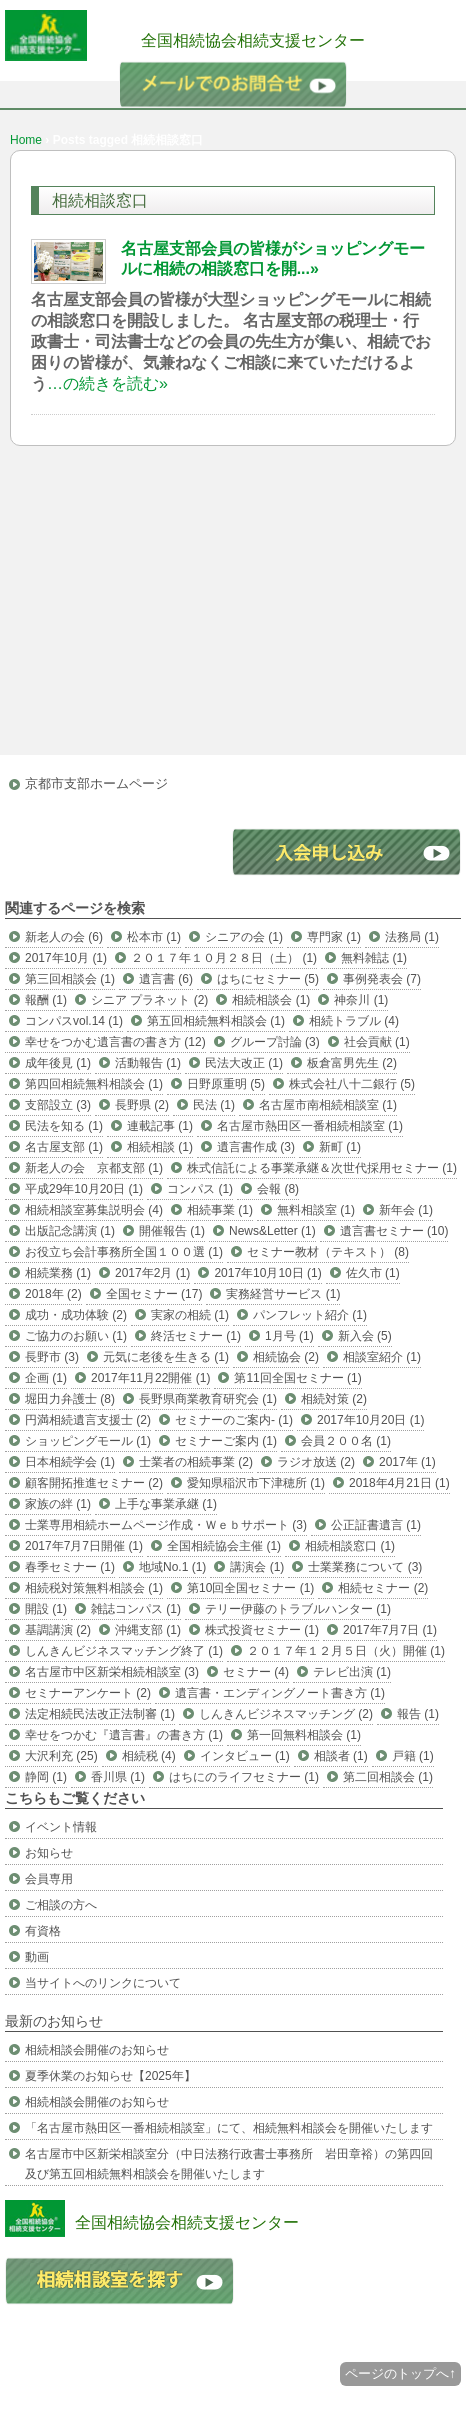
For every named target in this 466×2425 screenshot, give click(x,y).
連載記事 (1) (160, 1126)
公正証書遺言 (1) (376, 1525)
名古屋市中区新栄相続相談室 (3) (112, 1672)
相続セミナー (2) (383, 1588)
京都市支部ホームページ (96, 783)
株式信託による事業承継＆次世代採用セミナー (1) (322, 1168)
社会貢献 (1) (377, 1042)
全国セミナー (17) (154, 1294)
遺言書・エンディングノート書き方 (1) (280, 1693)
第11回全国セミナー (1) (297, 1378)
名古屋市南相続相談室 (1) (328, 1105)
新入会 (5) (365, 1336)
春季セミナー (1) (70, 1567)
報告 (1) (418, 1714)
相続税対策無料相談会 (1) (94, 1588)
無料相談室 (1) (316, 1210)
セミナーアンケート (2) (88, 1693)
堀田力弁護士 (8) (70, 1399)
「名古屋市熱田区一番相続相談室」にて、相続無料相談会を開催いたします (229, 2128)
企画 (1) (46, 1378)
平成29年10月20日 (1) (84, 1189)
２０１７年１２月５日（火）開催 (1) (346, 1651)
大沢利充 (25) (61, 1756)
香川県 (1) (118, 1777)
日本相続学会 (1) (70, 1462)
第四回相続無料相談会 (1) (94, 1084)
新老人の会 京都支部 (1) (94, 1168)
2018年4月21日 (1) (399, 1483)
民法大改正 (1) (244, 1063)
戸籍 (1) (413, 1756)
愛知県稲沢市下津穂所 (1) (256, 1483)
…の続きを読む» (107, 383)
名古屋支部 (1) (64, 1147)
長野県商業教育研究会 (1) (208, 1399)
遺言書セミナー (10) (394, 1231)
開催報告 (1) (172, 1231)
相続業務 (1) (58, 1273)
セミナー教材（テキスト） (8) (328, 1252)
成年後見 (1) (58, 1063)
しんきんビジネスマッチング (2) (286, 1714)
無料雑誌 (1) (374, 958)
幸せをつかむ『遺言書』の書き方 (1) (124, 1735)
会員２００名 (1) (346, 1441)
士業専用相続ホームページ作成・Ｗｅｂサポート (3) (166, 1525)
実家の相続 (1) (190, 1315)
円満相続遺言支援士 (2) (88, 1420)
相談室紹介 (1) (382, 1357)
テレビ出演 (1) (352, 1672)
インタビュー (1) (245, 1756)
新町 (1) (340, 1147)
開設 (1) (46, 1609)
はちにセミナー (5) (268, 979)
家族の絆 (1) (58, 1504)
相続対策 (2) (334, 1399)
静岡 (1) (46, 1777)
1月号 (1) (289, 1336)
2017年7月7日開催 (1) (84, 1546)
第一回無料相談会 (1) (304, 1735)
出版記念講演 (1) (70, 1231)
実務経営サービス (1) (283, 1294)
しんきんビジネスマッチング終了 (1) (124, 1651)
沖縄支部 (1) (148, 1630)
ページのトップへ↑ (400, 2373)
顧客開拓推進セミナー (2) (94, 1483)
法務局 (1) (412, 937)
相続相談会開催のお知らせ (97, 2050)
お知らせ (49, 1853)
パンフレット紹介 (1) (310, 1315)
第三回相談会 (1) (70, 979)
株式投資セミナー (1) (262, 1630)
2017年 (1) (407, 1462)
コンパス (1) (200, 1189)
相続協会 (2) (286, 1357)
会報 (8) (278, 1189)
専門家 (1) (334, 937)
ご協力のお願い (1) (76, 1336)
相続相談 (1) (160, 1147)
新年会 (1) (406, 1210)
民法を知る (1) (64, 1126)
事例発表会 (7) (382, 979)
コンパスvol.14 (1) (74, 1021)
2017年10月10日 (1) (267, 1273)
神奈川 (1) (361, 1000)
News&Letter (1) (272, 1231)
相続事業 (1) (220, 1210)
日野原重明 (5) (226, 1084)
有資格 (43, 1931)
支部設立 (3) (58, 1105)
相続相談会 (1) (271, 1000)
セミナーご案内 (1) (226, 1441)
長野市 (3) (52, 1357)
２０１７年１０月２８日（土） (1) (224, 958)
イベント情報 (61, 1827)
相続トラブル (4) (354, 1021)
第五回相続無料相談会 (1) (216, 1021)
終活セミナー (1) (196, 1336)
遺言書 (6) (166, 979)
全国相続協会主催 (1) (224, 1546)
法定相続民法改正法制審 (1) (100, 1714)
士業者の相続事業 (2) (196, 1462)
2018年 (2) (53, 1294)
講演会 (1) (257, 1567)
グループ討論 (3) (275, 1042)
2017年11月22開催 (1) (150, 1378)
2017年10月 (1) (66, 958)
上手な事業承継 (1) (166, 1504)
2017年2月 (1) (152, 1273)
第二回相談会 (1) (388, 1777)
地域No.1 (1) (172, 1567)
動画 (37, 1957)
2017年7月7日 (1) (390, 1630)
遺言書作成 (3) (256, 1147)
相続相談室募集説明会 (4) (94, 1210)
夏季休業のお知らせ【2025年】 (110, 2076)
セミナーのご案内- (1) (234, 1420)
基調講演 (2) (58, 1630)
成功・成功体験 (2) (76, 1315)
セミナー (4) (256, 1672)
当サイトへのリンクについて (103, 1983)
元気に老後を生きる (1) (166, 1357)
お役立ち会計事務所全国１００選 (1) (124, 1252)
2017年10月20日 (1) (370, 1420)
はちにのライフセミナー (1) (244, 1777)
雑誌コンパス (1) (136, 1609)
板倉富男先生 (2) (352, 1063)
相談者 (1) (341, 1756)
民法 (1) (214, 1105)
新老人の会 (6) (64, 937)
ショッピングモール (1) (88, 1441)
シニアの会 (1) (244, 937)
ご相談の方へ (61, 1905)
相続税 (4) (149, 1756)
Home (26, 140)
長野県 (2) (142, 1105)
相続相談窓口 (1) (350, 1546)
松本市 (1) (154, 937)
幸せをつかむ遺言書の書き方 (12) (115, 1042)
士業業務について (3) (365, 1567)
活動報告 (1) (148, 1063)
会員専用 (49, 1879)
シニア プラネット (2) (149, 1000)
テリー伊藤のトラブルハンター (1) (298, 1609)
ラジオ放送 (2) (316, 1462)
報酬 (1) (46, 1000)
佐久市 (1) (373, 1273)
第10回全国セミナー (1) (250, 1588)
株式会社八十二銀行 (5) (352, 1084)
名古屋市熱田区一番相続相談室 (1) (310, 1126)
